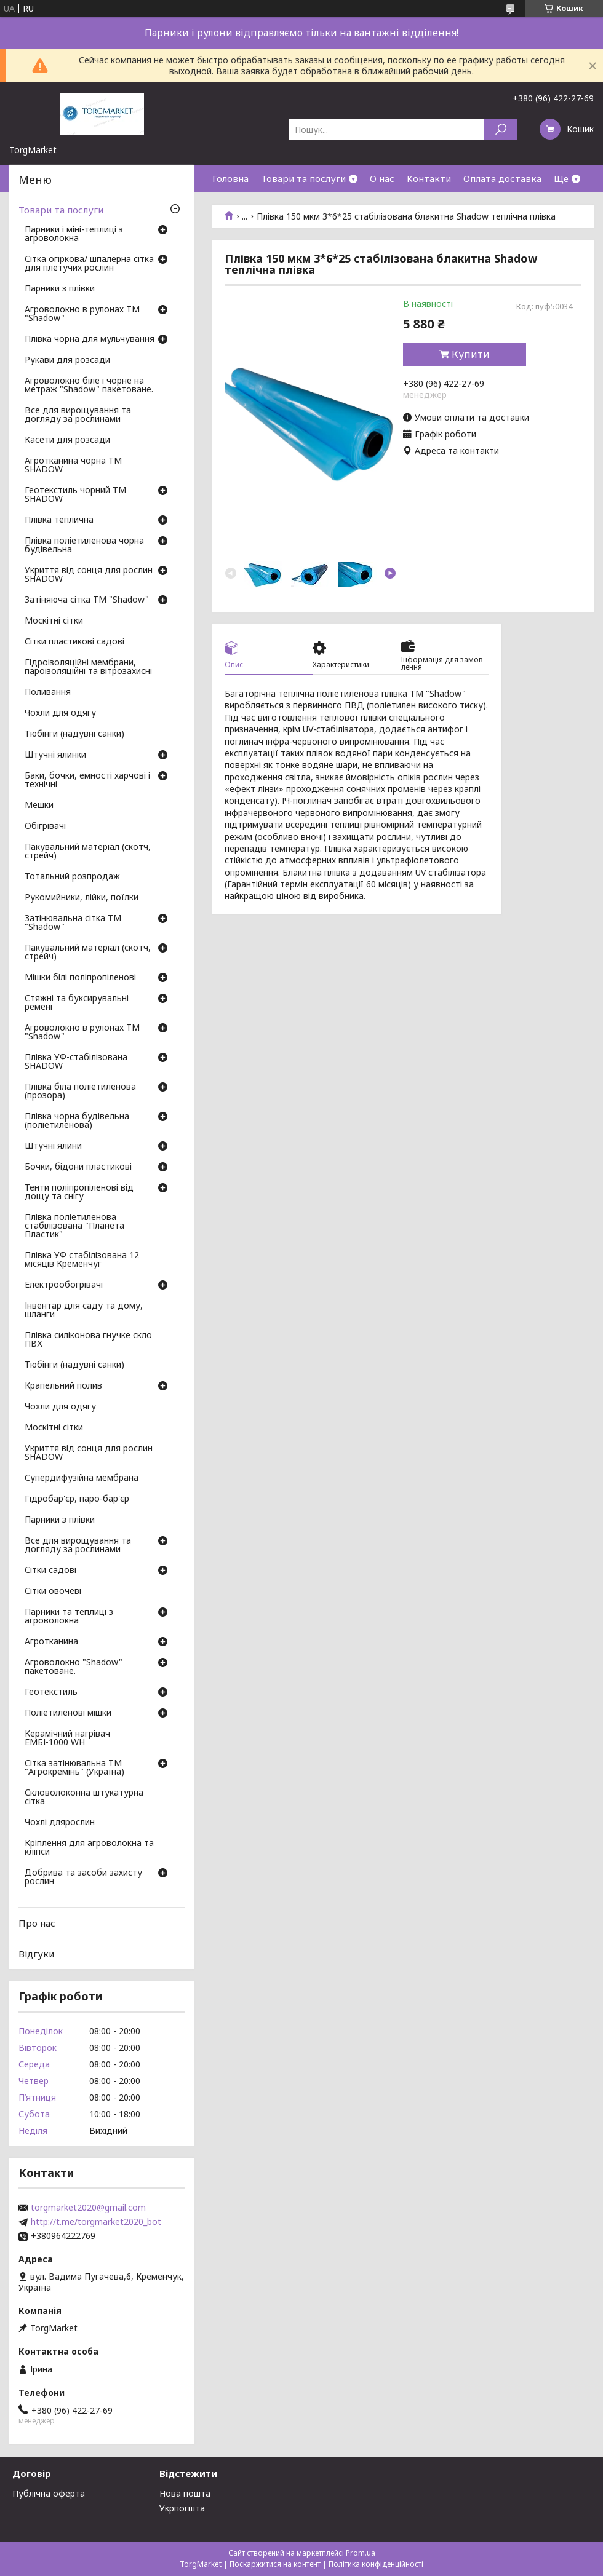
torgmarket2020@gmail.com (88, 2207)
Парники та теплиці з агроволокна (69, 1616)
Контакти (429, 178)
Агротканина (51, 1642)
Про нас (36, 1923)
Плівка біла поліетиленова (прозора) (80, 1091)
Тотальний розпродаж (72, 877)
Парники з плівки (60, 289)
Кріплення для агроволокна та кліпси (89, 1848)
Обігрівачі (45, 826)
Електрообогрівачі (64, 1285)
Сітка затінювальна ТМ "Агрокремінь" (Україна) (74, 1768)
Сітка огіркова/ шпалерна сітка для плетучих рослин (89, 264)
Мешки (39, 805)
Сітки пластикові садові (74, 642)
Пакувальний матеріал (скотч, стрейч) (88, 851)
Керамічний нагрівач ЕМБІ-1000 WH (67, 1738)
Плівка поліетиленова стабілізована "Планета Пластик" (74, 1226)
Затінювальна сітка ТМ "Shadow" (73, 923)
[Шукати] (500, 129)
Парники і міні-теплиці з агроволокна (74, 234)
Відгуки (36, 1954)
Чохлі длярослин (60, 1823)
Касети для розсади (67, 440)
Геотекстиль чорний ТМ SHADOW (75, 495)
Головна (230, 178)
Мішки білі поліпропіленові (80, 978)
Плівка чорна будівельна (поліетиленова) (77, 1121)
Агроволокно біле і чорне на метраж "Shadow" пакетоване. (89, 385)
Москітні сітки (54, 621)
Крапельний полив (63, 1386)
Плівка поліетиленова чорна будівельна (84, 545)
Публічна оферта (48, 2493)
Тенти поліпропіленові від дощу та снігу (79, 1192)
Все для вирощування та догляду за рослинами (78, 415)
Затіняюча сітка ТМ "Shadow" (87, 600)
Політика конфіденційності (376, 2564)
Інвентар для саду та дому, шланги (84, 1310)
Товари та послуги (303, 178)
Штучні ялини (53, 1146)
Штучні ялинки (55, 755)
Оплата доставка (502, 178)
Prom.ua (360, 2553)
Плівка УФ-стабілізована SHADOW (76, 1062)
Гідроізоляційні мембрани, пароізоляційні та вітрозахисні (88, 667)
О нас (382, 178)
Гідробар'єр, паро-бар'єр (77, 1499)
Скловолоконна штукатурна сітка (84, 1797)
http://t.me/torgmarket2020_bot (96, 2221)
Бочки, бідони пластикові (78, 1167)
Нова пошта (184, 2493)
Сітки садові (50, 1570)
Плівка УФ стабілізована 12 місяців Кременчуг (82, 1260)
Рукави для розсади (67, 360)
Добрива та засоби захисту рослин (83, 1877)
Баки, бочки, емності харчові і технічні (87, 780)
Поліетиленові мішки (68, 1713)
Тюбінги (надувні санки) (74, 734)
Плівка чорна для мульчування (89, 339)
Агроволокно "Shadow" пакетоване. (73, 1667)
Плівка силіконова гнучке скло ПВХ (88, 1340)
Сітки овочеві (53, 1591)
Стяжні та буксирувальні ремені (77, 1003)
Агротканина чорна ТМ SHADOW (73, 465)
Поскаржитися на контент (275, 2564)
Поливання (48, 692)
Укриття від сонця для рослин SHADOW (89, 575)
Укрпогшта (182, 2508)
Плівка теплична (59, 520)
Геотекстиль (51, 1692)
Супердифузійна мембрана (81, 1478)
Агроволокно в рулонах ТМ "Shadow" (82, 314)
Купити (471, 354)
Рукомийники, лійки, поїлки (81, 898)
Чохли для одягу (60, 713)
